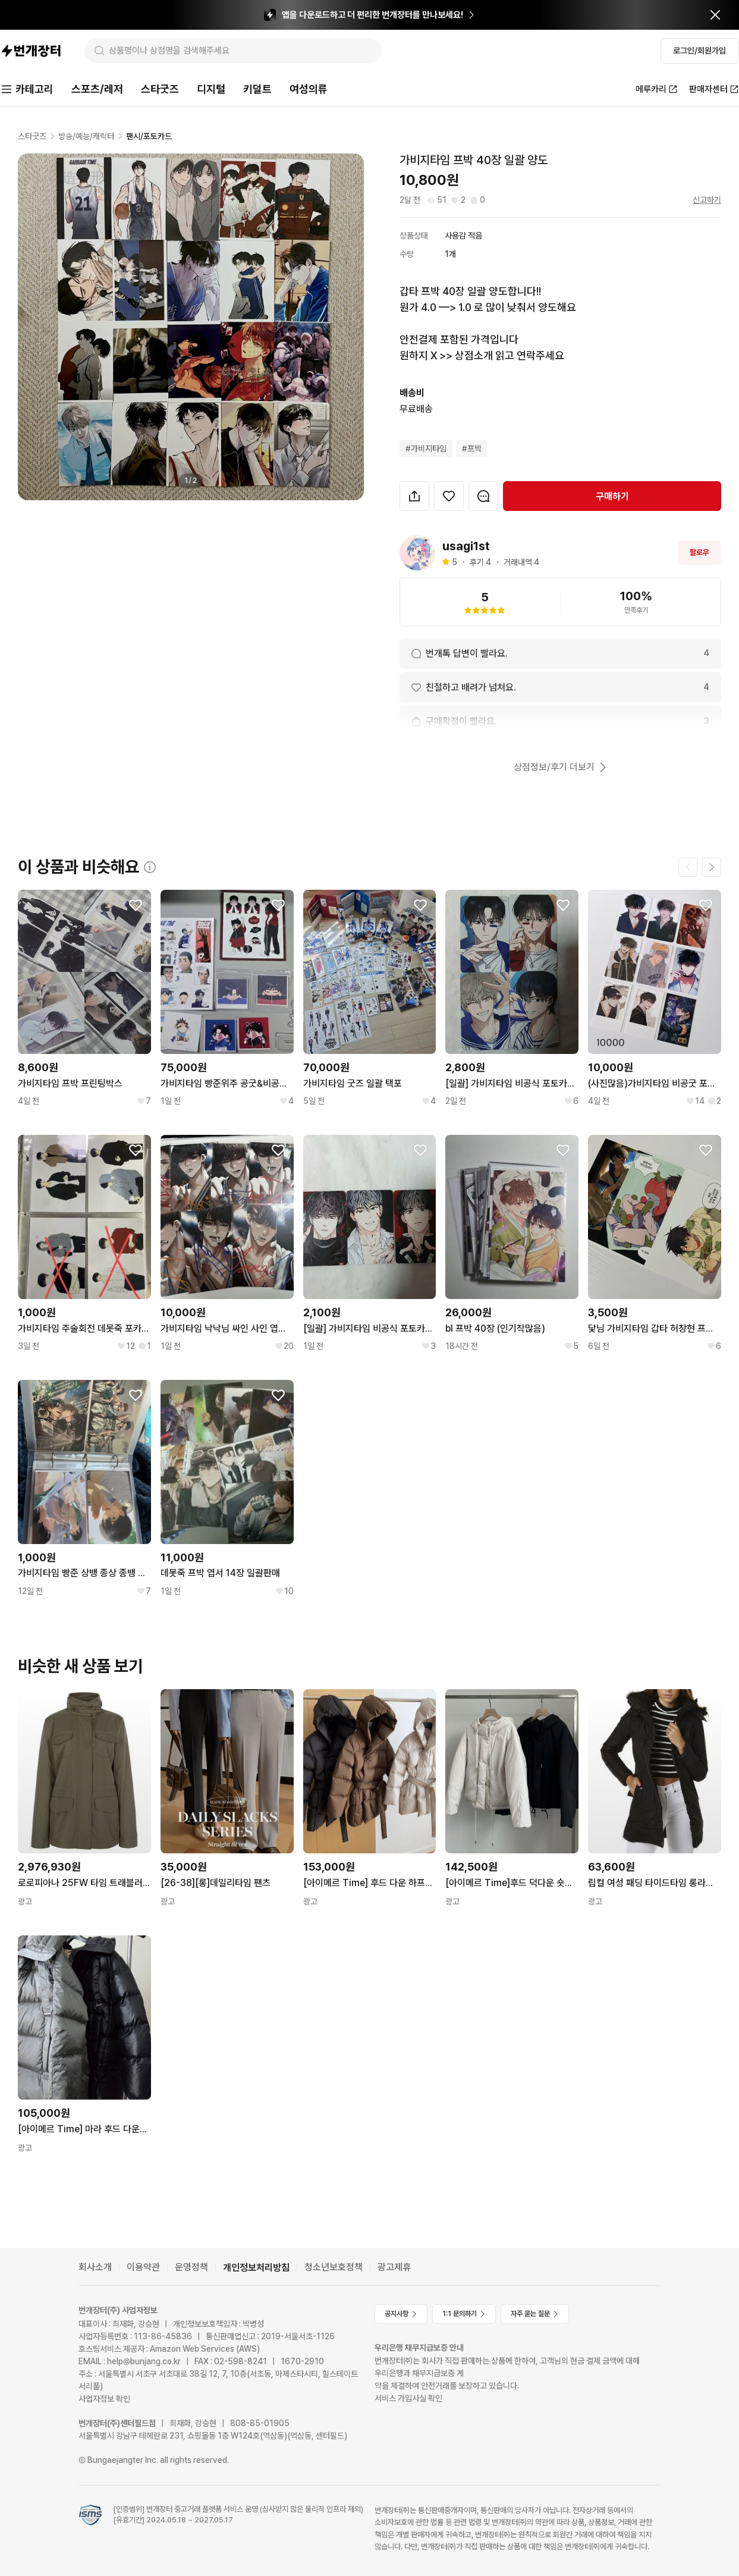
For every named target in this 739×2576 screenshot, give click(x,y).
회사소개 (95, 2267)
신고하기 (707, 200)
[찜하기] (449, 496)
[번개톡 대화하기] (483, 496)
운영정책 (191, 2267)
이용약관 (143, 2267)
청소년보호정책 (333, 2267)
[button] (414, 496)
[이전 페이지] (687, 867)
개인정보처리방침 (256, 2267)
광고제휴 (394, 2267)
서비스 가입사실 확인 (408, 2398)
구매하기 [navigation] (612, 496)
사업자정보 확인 (104, 2399)
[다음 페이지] (711, 867)
